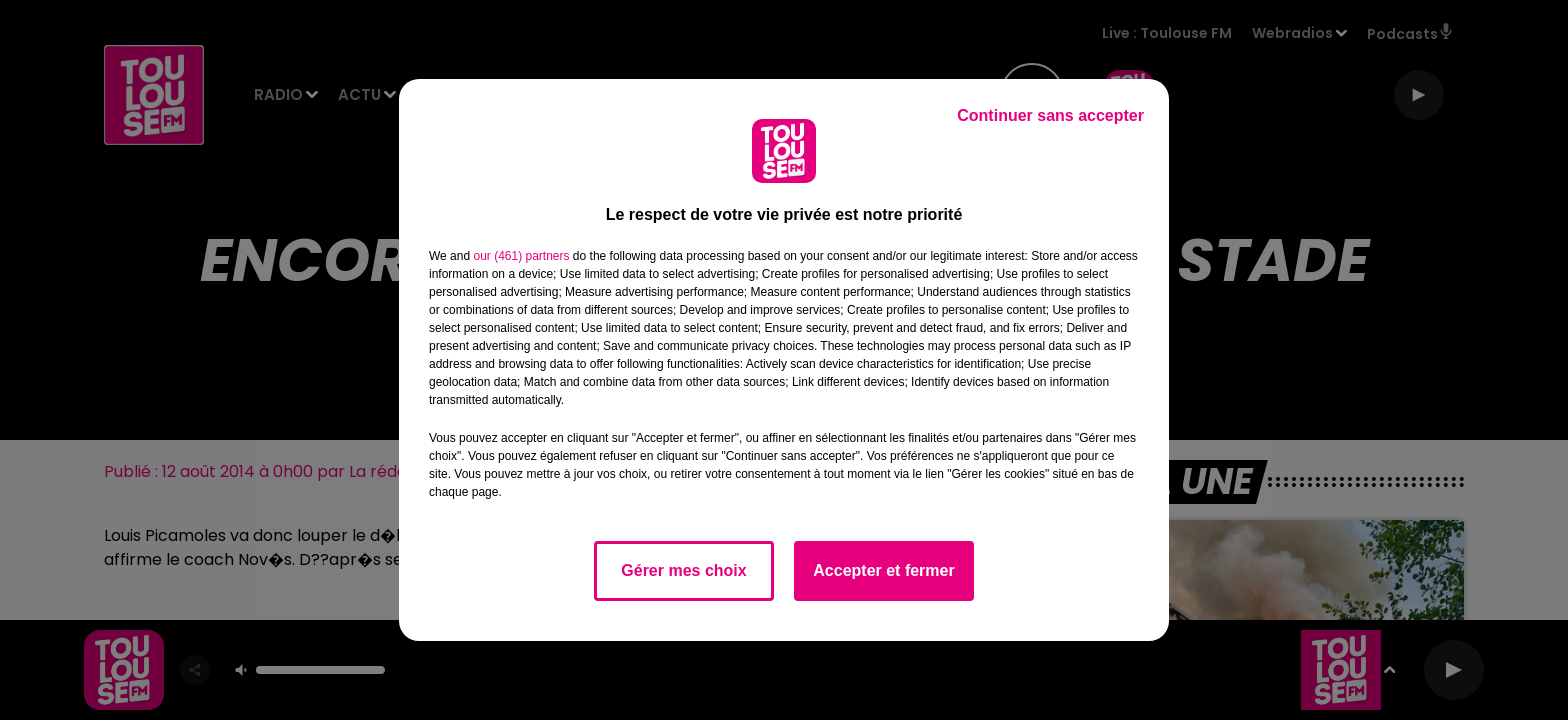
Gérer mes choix (683, 570)
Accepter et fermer (883, 570)
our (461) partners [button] (521, 256)
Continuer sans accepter (1050, 115)
